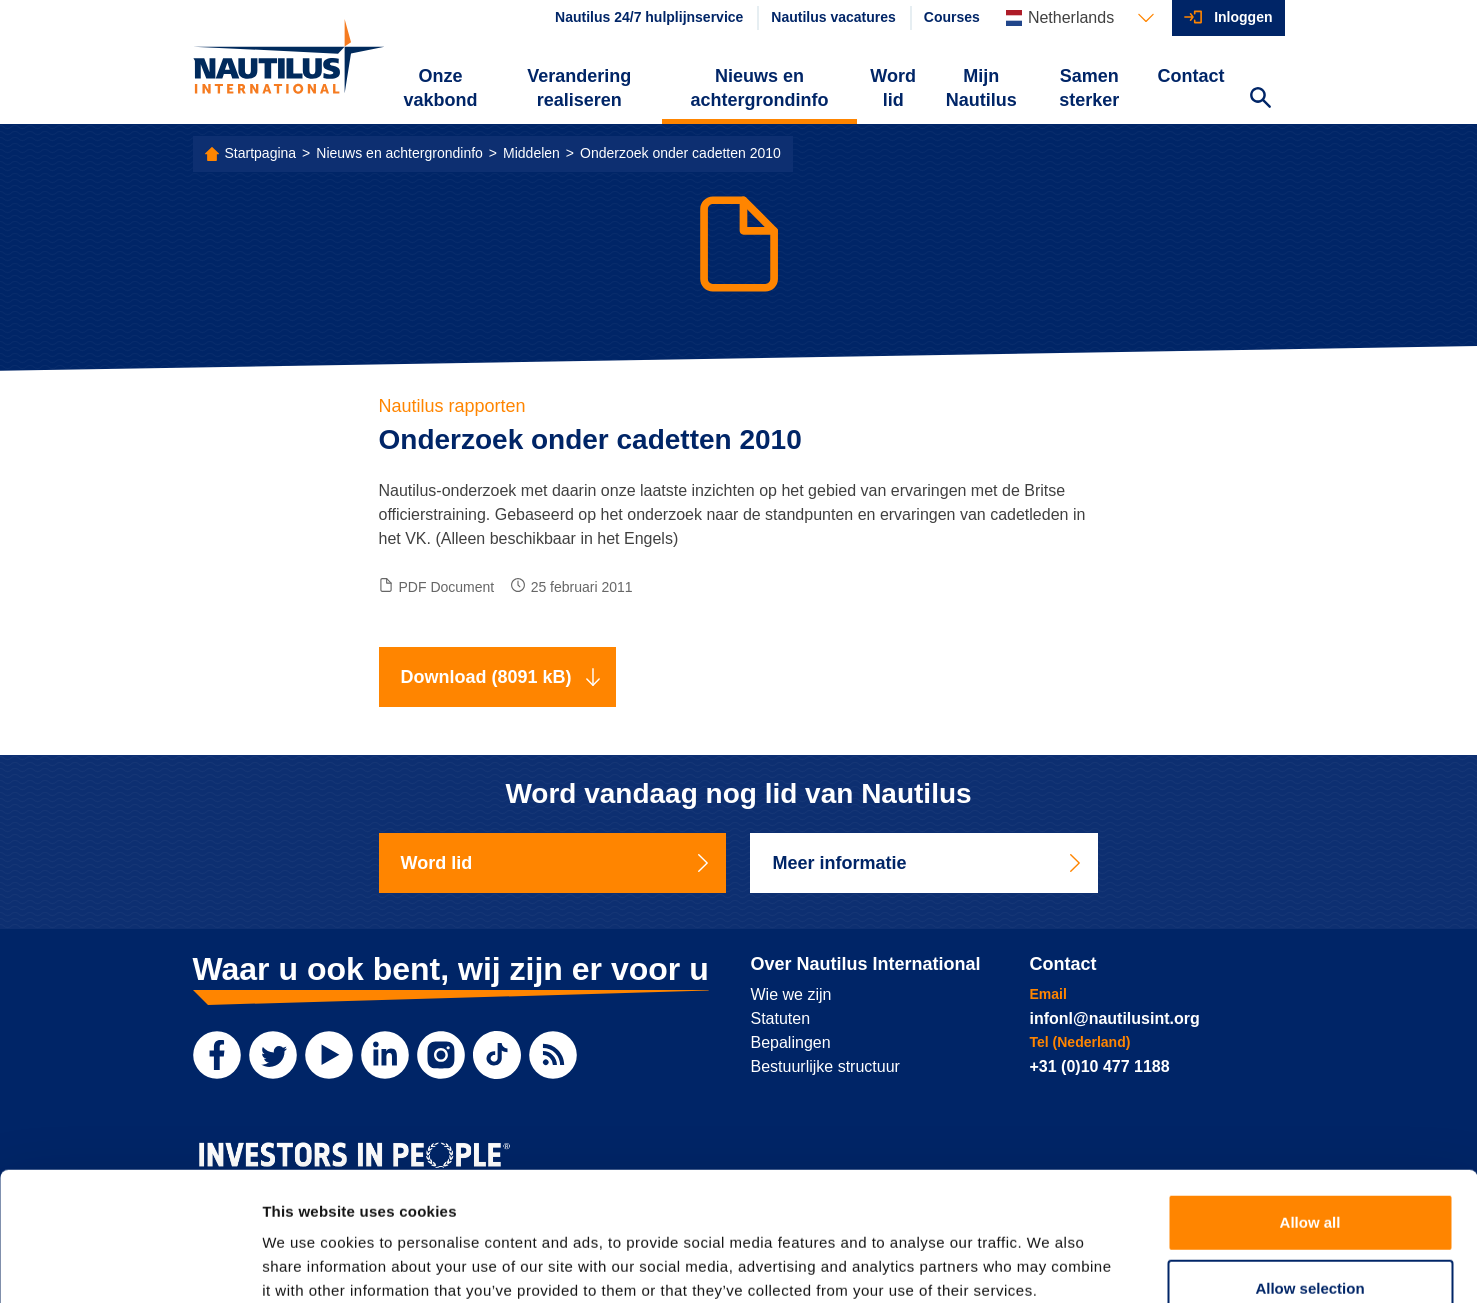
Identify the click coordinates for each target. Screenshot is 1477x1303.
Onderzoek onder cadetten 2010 (680, 153)
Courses (952, 17)
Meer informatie (928, 863)
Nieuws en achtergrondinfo (759, 88)
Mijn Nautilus (981, 88)
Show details (1049, 1263)
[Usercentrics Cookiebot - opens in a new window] (129, 1264)
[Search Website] (1261, 100)
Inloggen (1243, 17)
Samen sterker (1089, 88)
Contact (1191, 76)
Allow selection (1309, 1171)
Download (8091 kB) (501, 677)
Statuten (781, 1018)
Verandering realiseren (579, 88)
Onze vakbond (440, 88)
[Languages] (1080, 18)
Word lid (893, 88)
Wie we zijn (791, 994)
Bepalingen (791, 1042)
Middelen (531, 153)
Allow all (1310, 1105)
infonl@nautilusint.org (1115, 1018)
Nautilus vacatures (833, 17)
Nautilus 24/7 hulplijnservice (649, 17)
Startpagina (261, 153)
